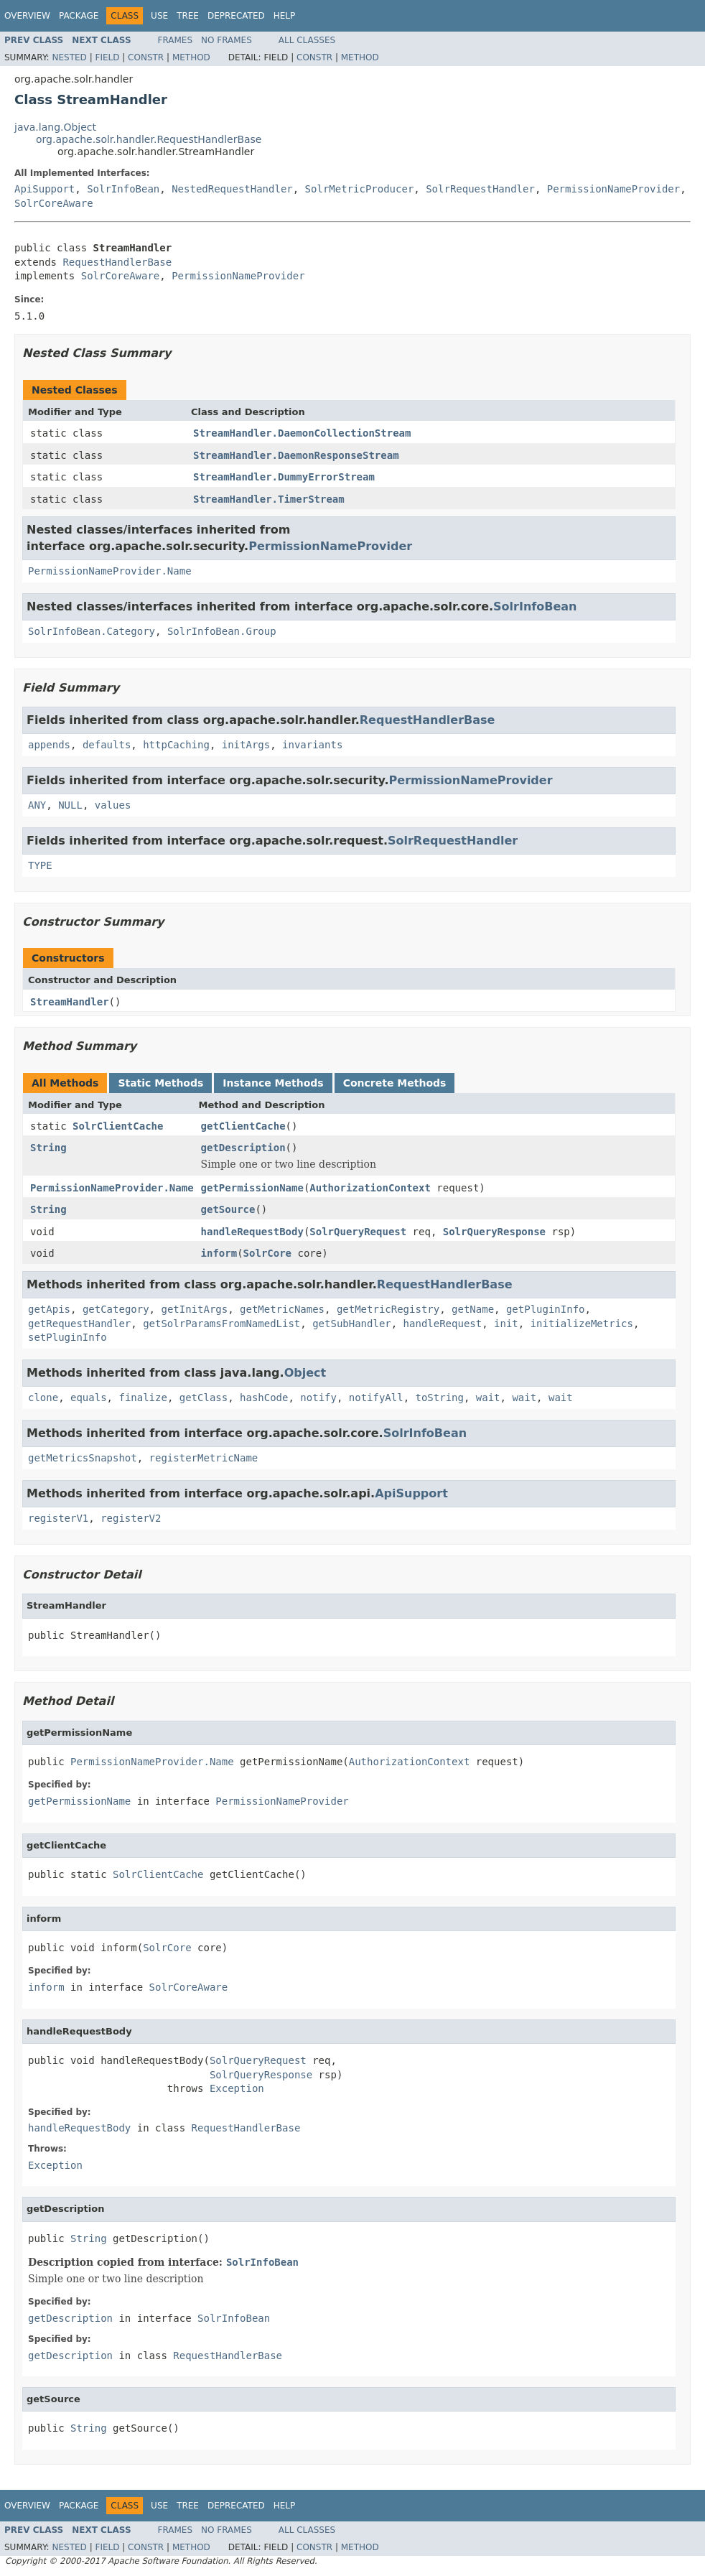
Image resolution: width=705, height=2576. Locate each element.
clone (43, 1397)
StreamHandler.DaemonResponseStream (296, 455)
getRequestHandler (79, 1323)
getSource (228, 1209)
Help (285, 16)
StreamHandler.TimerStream (269, 499)
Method (191, 57)
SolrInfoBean (123, 189)
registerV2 (131, 1518)
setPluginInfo (67, 1337)
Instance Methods (273, 1083)
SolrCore (267, 1253)
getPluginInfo (545, 1309)
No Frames (226, 40)
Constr (146, 57)
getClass (203, 1397)
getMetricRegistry (388, 1309)
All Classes (307, 40)
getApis (49, 1309)
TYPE (40, 865)
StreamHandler (69, 1002)
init (506, 1323)
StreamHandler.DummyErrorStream (284, 477)
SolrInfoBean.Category (91, 631)
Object (305, 1373)
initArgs (246, 744)
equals (88, 1397)
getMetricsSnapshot (82, 1458)
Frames (175, 40)
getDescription (243, 1147)
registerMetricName (203, 1458)
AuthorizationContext (370, 1188)
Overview (27, 16)
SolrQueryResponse (494, 1231)
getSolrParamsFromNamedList (221, 1323)
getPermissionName (252, 1188)
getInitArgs (194, 1309)
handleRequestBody (252, 1231)
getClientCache (243, 1126)
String (48, 1147)
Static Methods (160, 1083)
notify (318, 1397)
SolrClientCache (118, 1126)
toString (440, 1397)
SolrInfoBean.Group (221, 631)
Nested (69, 57)
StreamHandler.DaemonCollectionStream (302, 433)
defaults (107, 744)
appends (49, 744)
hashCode (264, 1397)
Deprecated (236, 16)
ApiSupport (44, 189)
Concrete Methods (395, 1083)
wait (488, 1397)
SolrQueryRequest (357, 1231)
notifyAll (376, 1397)
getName (473, 1309)
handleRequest (442, 1323)
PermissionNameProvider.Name (110, 571)
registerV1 (58, 1518)
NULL (70, 805)
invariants (312, 744)
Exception (237, 2088)
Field (107, 57)
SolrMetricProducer (359, 189)
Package (78, 16)
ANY (37, 805)
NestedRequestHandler (232, 189)
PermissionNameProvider (613, 189)
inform (219, 1253)
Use (159, 16)
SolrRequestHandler (480, 189)
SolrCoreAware (53, 203)
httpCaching (176, 744)
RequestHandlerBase (117, 262)
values (113, 805)
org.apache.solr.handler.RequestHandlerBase (148, 139)
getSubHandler (351, 1323)
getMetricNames (282, 1309)
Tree (188, 16)
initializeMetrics (582, 1323)
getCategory (116, 1309)
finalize (142, 1397)
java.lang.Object (55, 127)
